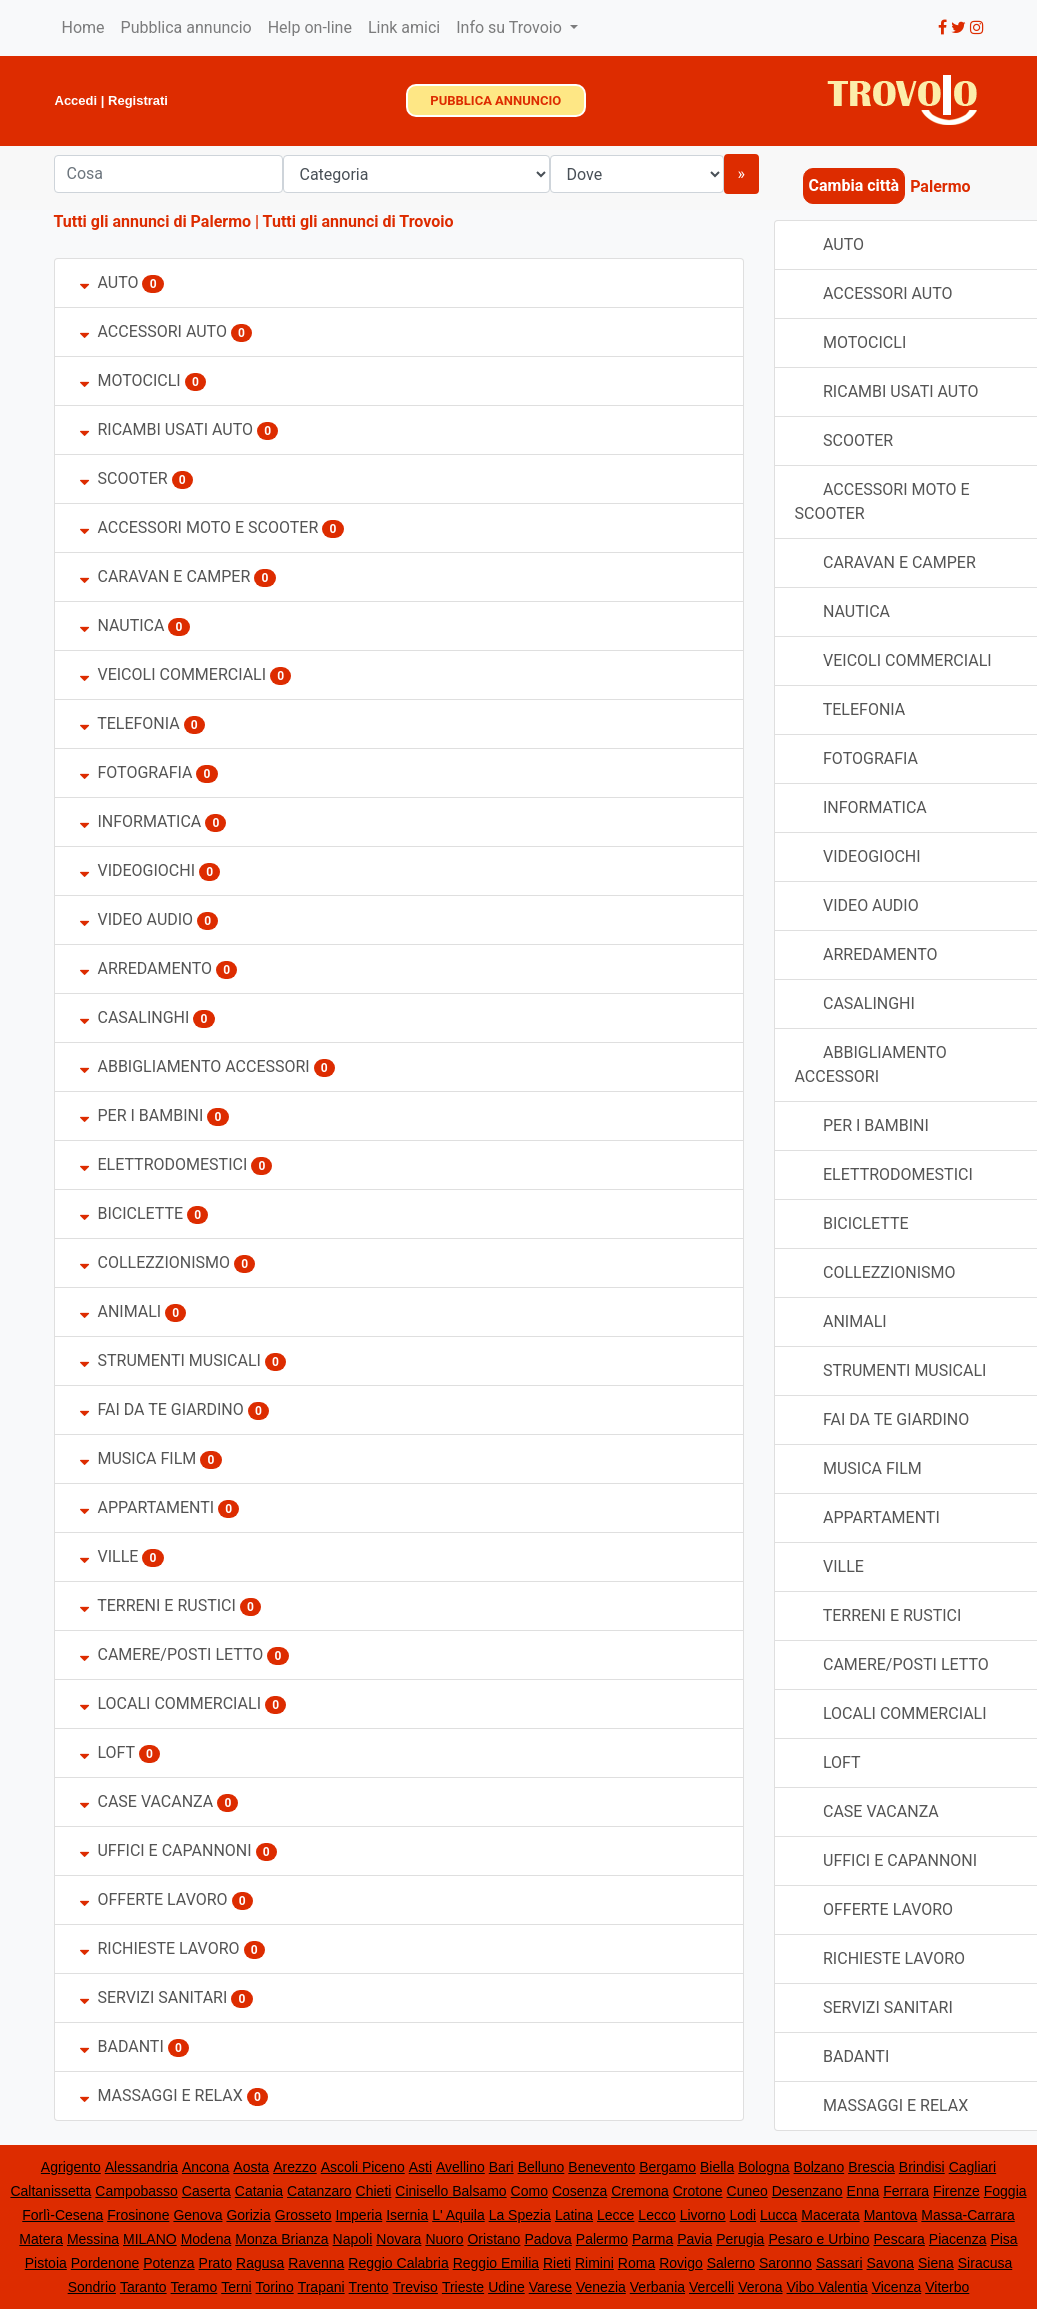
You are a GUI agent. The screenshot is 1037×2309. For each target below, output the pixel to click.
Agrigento (71, 2167)
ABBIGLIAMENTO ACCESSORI (195, 1066)
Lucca (778, 2215)
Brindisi (922, 2167)
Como (529, 2191)
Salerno (731, 2263)
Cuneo (747, 2191)
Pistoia (46, 2263)
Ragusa (260, 2263)
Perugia (740, 2239)
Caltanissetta (50, 2191)
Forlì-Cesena (62, 2215)
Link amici (404, 27)
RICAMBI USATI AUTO (166, 429)
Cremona (640, 2191)
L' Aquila (458, 2215)
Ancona (205, 2167)
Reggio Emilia (496, 2263)
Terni (236, 2287)
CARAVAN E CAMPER (165, 576)
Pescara (899, 2239)
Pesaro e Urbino (818, 2239)
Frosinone (138, 2215)
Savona (890, 2263)
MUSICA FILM (138, 1458)
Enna (863, 2191)
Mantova (891, 2215)
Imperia (359, 2215)
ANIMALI (121, 1311)
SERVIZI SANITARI (154, 1997)
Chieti (374, 2191)
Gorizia (248, 2215)
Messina (93, 2239)
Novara (398, 2239)
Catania (259, 2191)
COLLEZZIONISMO (155, 1262)
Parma (652, 2239)
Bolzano (819, 2167)
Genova (197, 2215)
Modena (206, 2239)
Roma (636, 2263)
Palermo (602, 2239)
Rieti (557, 2263)
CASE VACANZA (147, 1801)
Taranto (143, 2287)
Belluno (541, 2167)
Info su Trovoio (511, 27)
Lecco (656, 2215)
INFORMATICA (141, 821)
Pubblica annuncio (186, 27)
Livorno (703, 2215)
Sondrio (92, 2287)
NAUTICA (122, 625)
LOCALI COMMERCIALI (171, 1703)
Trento (369, 2287)
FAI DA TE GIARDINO (162, 1409)
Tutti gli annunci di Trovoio (358, 221)
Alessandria (141, 2167)
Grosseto (303, 2215)
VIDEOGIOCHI (138, 870)
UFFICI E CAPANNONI (166, 1850)
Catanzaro (319, 2191)
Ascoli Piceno (363, 2167)
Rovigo (681, 2263)
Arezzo (295, 2167)
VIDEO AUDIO (137, 919)
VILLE (111, 1556)
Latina (574, 2215)
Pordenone (105, 2263)
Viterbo (947, 2287)
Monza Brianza (281, 2239)
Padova (547, 2239)
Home (83, 27)
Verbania (657, 2287)
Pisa (1003, 2239)
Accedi (76, 100)
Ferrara (906, 2191)
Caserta (206, 2191)
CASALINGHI (135, 1017)
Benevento (601, 2167)
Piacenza (958, 2239)
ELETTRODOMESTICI (164, 1164)
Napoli (353, 2239)
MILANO (150, 2239)
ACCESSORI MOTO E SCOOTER (199, 527)
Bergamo (667, 2167)
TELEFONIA (130, 723)
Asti (420, 2167)
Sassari (839, 2263)
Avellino (460, 2167)
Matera (41, 2239)
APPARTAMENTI (147, 1507)
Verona (760, 2287)
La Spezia (520, 2215)
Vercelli (711, 2287)
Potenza (168, 2263)
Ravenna (316, 2263)
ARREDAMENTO (148, 968)
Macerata (830, 2215)
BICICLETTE (132, 1213)
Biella (717, 2167)
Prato (215, 2263)
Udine (506, 2287)
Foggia (1005, 2191)
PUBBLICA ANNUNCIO (495, 100)
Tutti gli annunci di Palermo (153, 221)
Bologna (763, 2167)
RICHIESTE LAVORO (160, 1948)
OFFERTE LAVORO (154, 1899)
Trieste (463, 2287)
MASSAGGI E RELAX (161, 2095)
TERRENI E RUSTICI (158, 1605)
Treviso (415, 2287)
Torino (275, 2287)
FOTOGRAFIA (136, 772)
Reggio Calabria (398, 2263)
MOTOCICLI (130, 380)
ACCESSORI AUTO (153, 331)
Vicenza (897, 2287)
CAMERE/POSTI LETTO (172, 1654)
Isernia (407, 2215)
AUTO (109, 282)
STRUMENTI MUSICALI (170, 1360)
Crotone (698, 2191)
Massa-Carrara (967, 2215)
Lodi (743, 2215)
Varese (550, 2287)
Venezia (601, 2287)
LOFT (107, 1752)
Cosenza (579, 2191)
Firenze (956, 2191)
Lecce (615, 2215)
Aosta (251, 2167)
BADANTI (122, 2046)
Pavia (694, 2239)
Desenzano (807, 2191)
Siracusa (985, 2263)
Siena (936, 2263)
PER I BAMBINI (142, 1115)
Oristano (493, 2239)
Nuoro (444, 2239)
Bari (501, 2167)
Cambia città (854, 185)
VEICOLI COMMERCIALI (175, 674)
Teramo (194, 2287)
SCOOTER (124, 478)
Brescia (871, 2167)
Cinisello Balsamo (450, 2191)
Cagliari (972, 2167)
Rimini (594, 2263)
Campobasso (136, 2191)
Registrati (138, 100)
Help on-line (310, 27)
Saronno (785, 2263)
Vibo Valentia (826, 2287)
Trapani (321, 2287)
